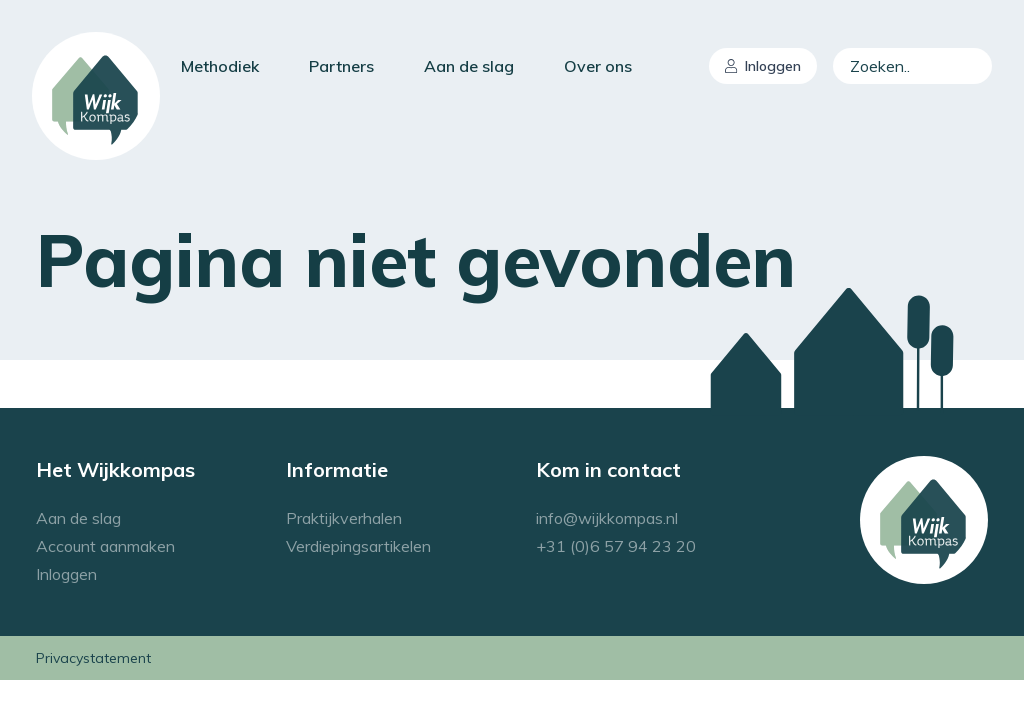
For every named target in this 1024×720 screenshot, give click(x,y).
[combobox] (912, 66)
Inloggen (763, 66)
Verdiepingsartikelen (358, 546)
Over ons (598, 66)
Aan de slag (469, 66)
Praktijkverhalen (344, 518)
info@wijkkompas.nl (607, 518)
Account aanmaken (105, 546)
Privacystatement (93, 658)
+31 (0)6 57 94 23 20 (616, 546)
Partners (341, 66)
